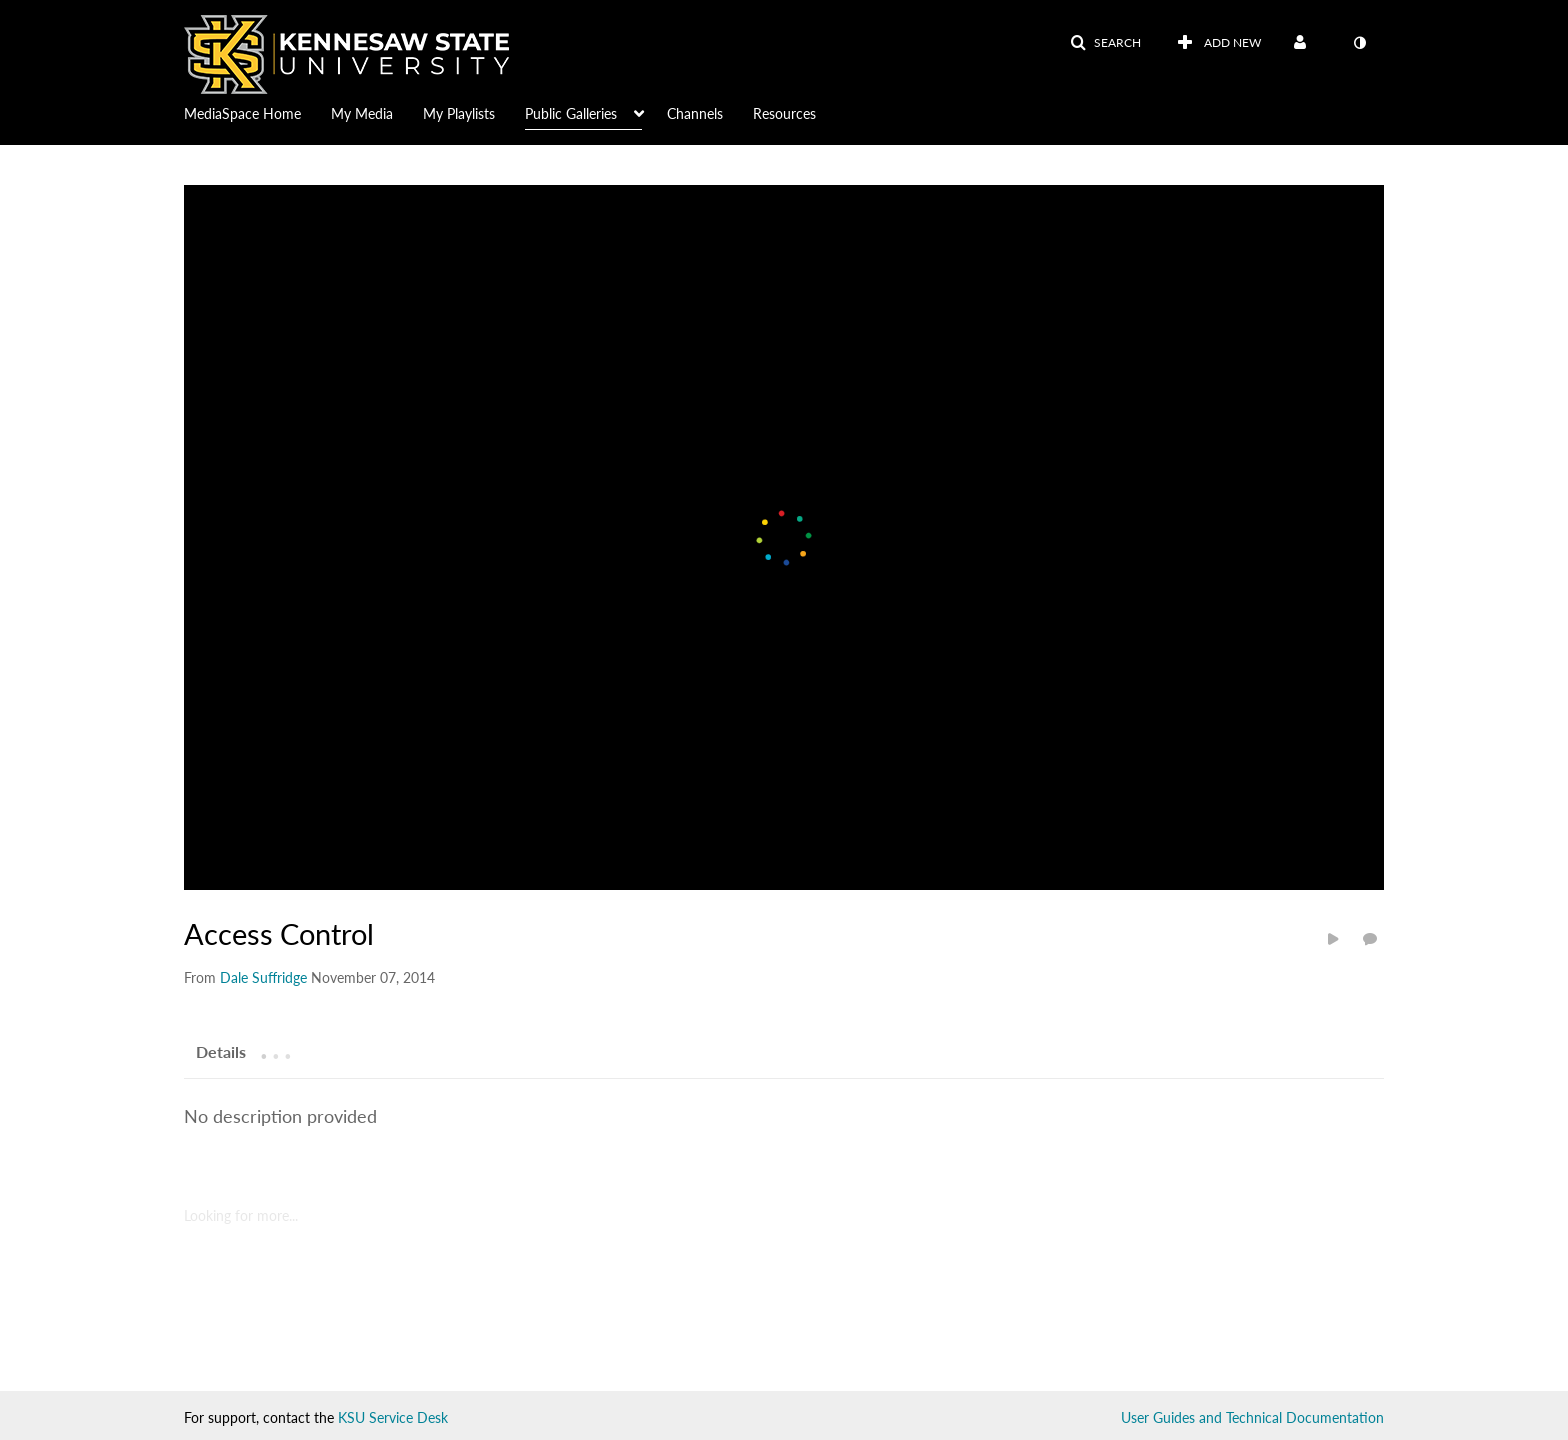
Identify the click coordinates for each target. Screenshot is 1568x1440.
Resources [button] (784, 113)
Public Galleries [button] (571, 113)
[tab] (221, 1051)
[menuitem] (257, 112)
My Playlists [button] (459, 113)
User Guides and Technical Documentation (1252, 1417)
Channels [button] (695, 113)
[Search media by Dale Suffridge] (263, 977)
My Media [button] (362, 113)
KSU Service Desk (393, 1417)
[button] (1105, 43)
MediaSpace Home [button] (242, 113)
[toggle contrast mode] (1359, 43)
